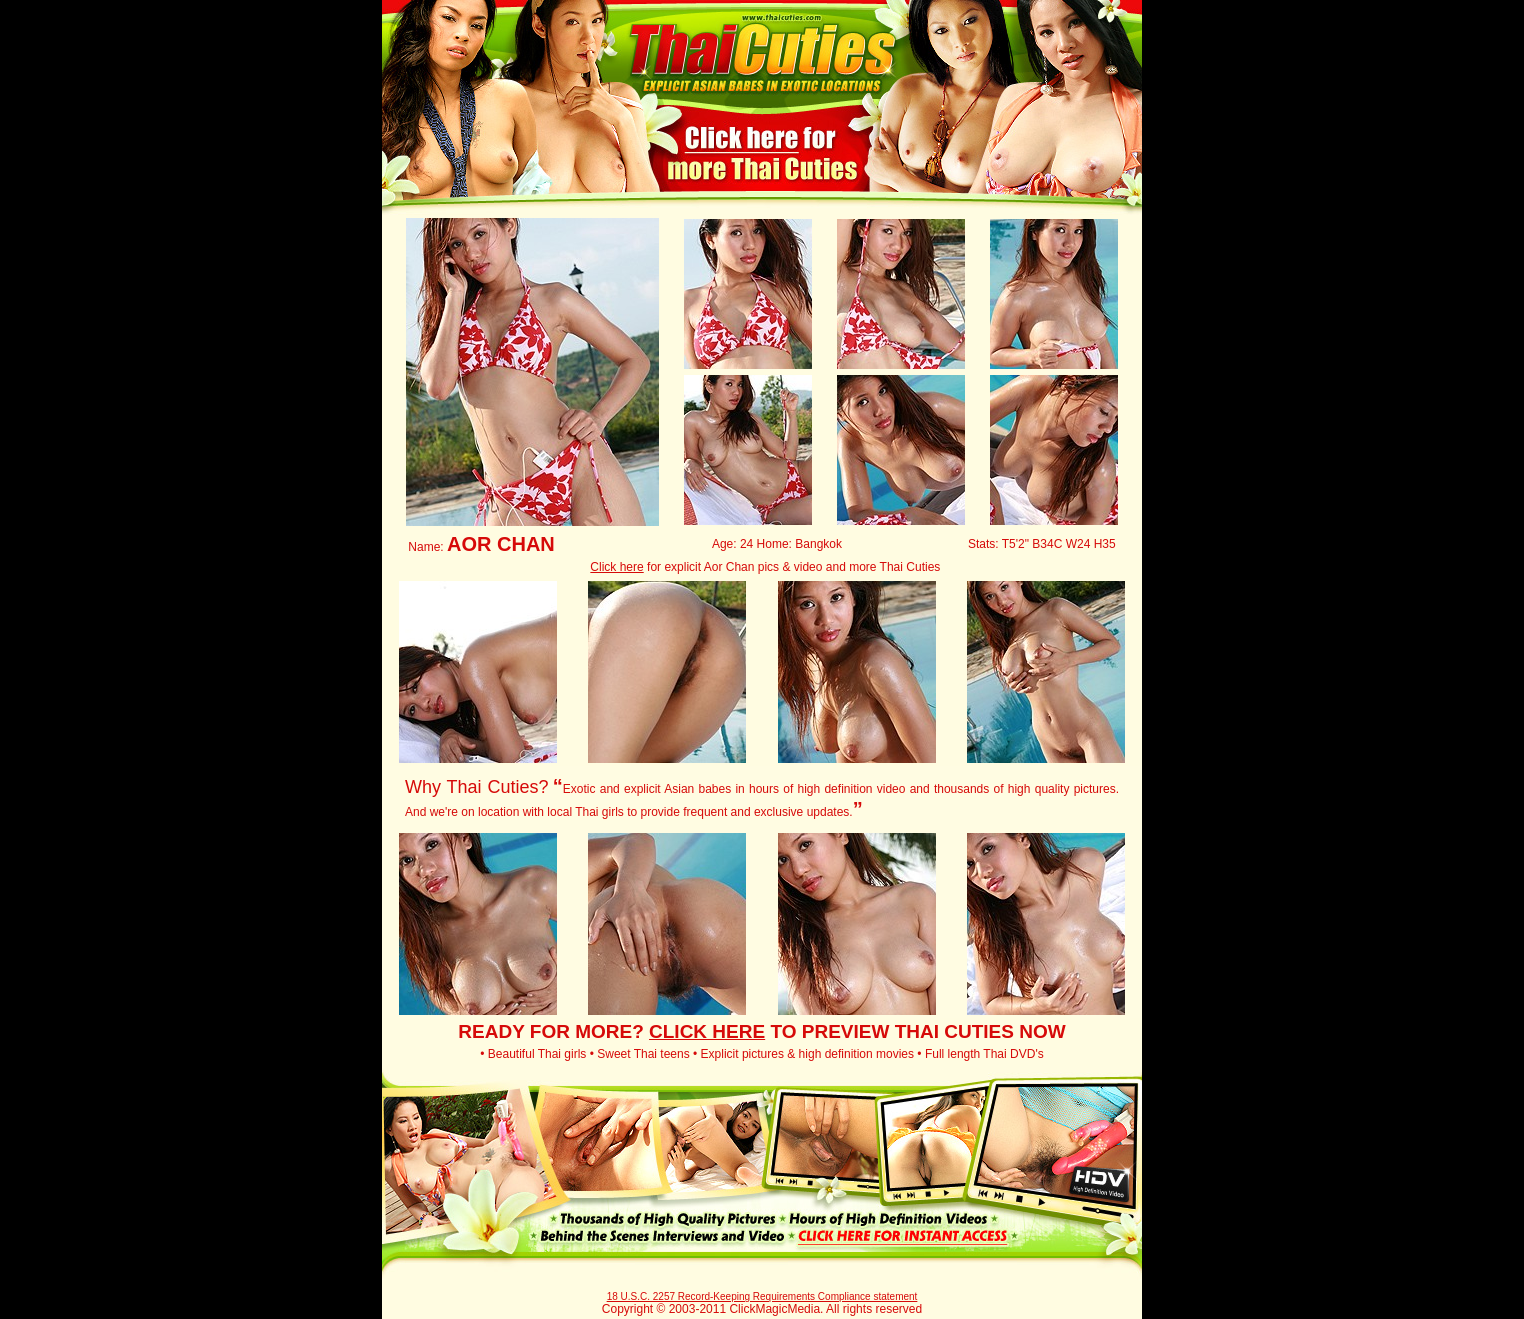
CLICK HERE (707, 1031)
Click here (616, 567)
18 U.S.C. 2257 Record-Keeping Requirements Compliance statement (762, 1296)
